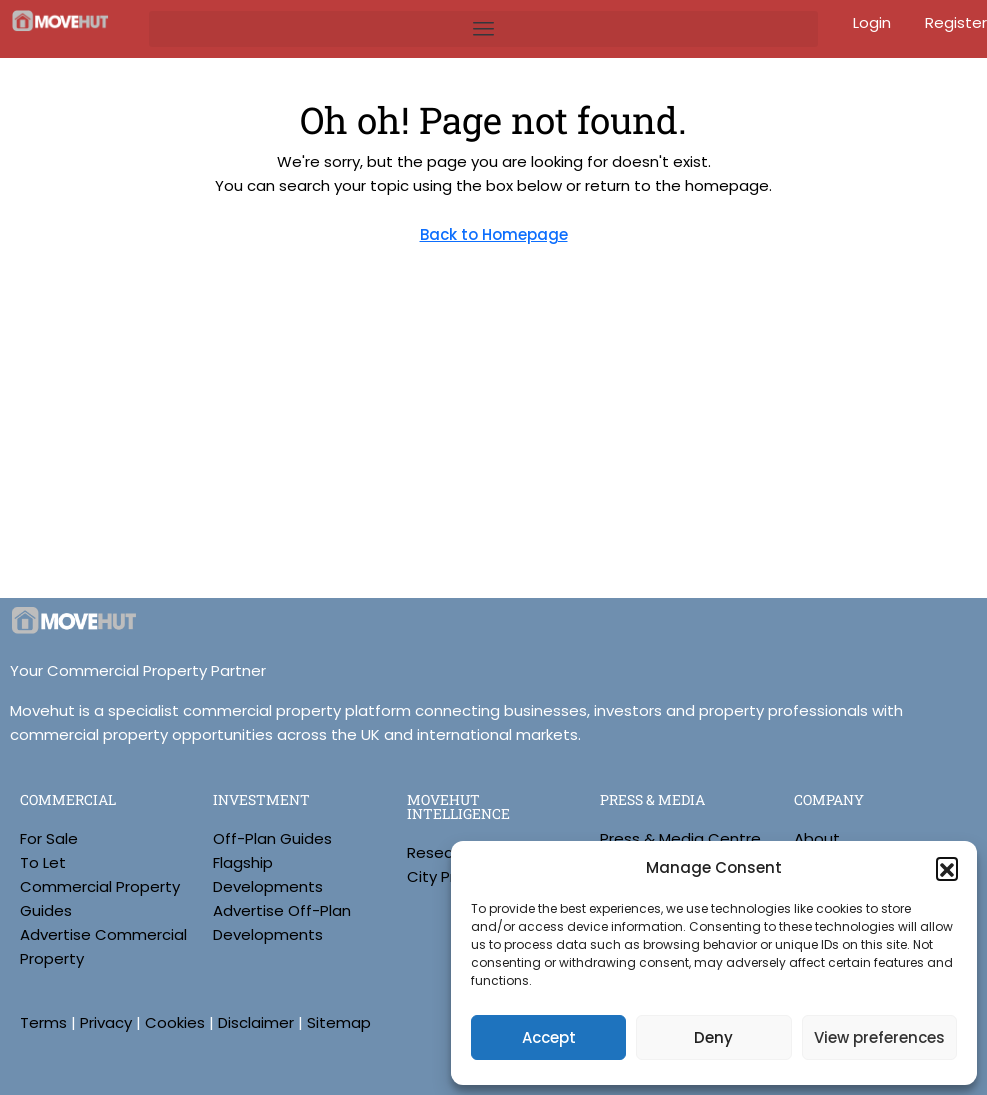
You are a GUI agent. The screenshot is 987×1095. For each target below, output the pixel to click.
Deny (713, 1037)
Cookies (175, 1022)
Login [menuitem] (874, 22)
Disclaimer (256, 1022)
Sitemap (339, 1022)
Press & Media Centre (680, 838)
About (817, 838)
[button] (947, 868)
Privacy (106, 1022)
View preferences (879, 1037)
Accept (549, 1037)
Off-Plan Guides (272, 838)
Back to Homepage (494, 234)
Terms (43, 1022)
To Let (43, 862)
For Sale (49, 838)
